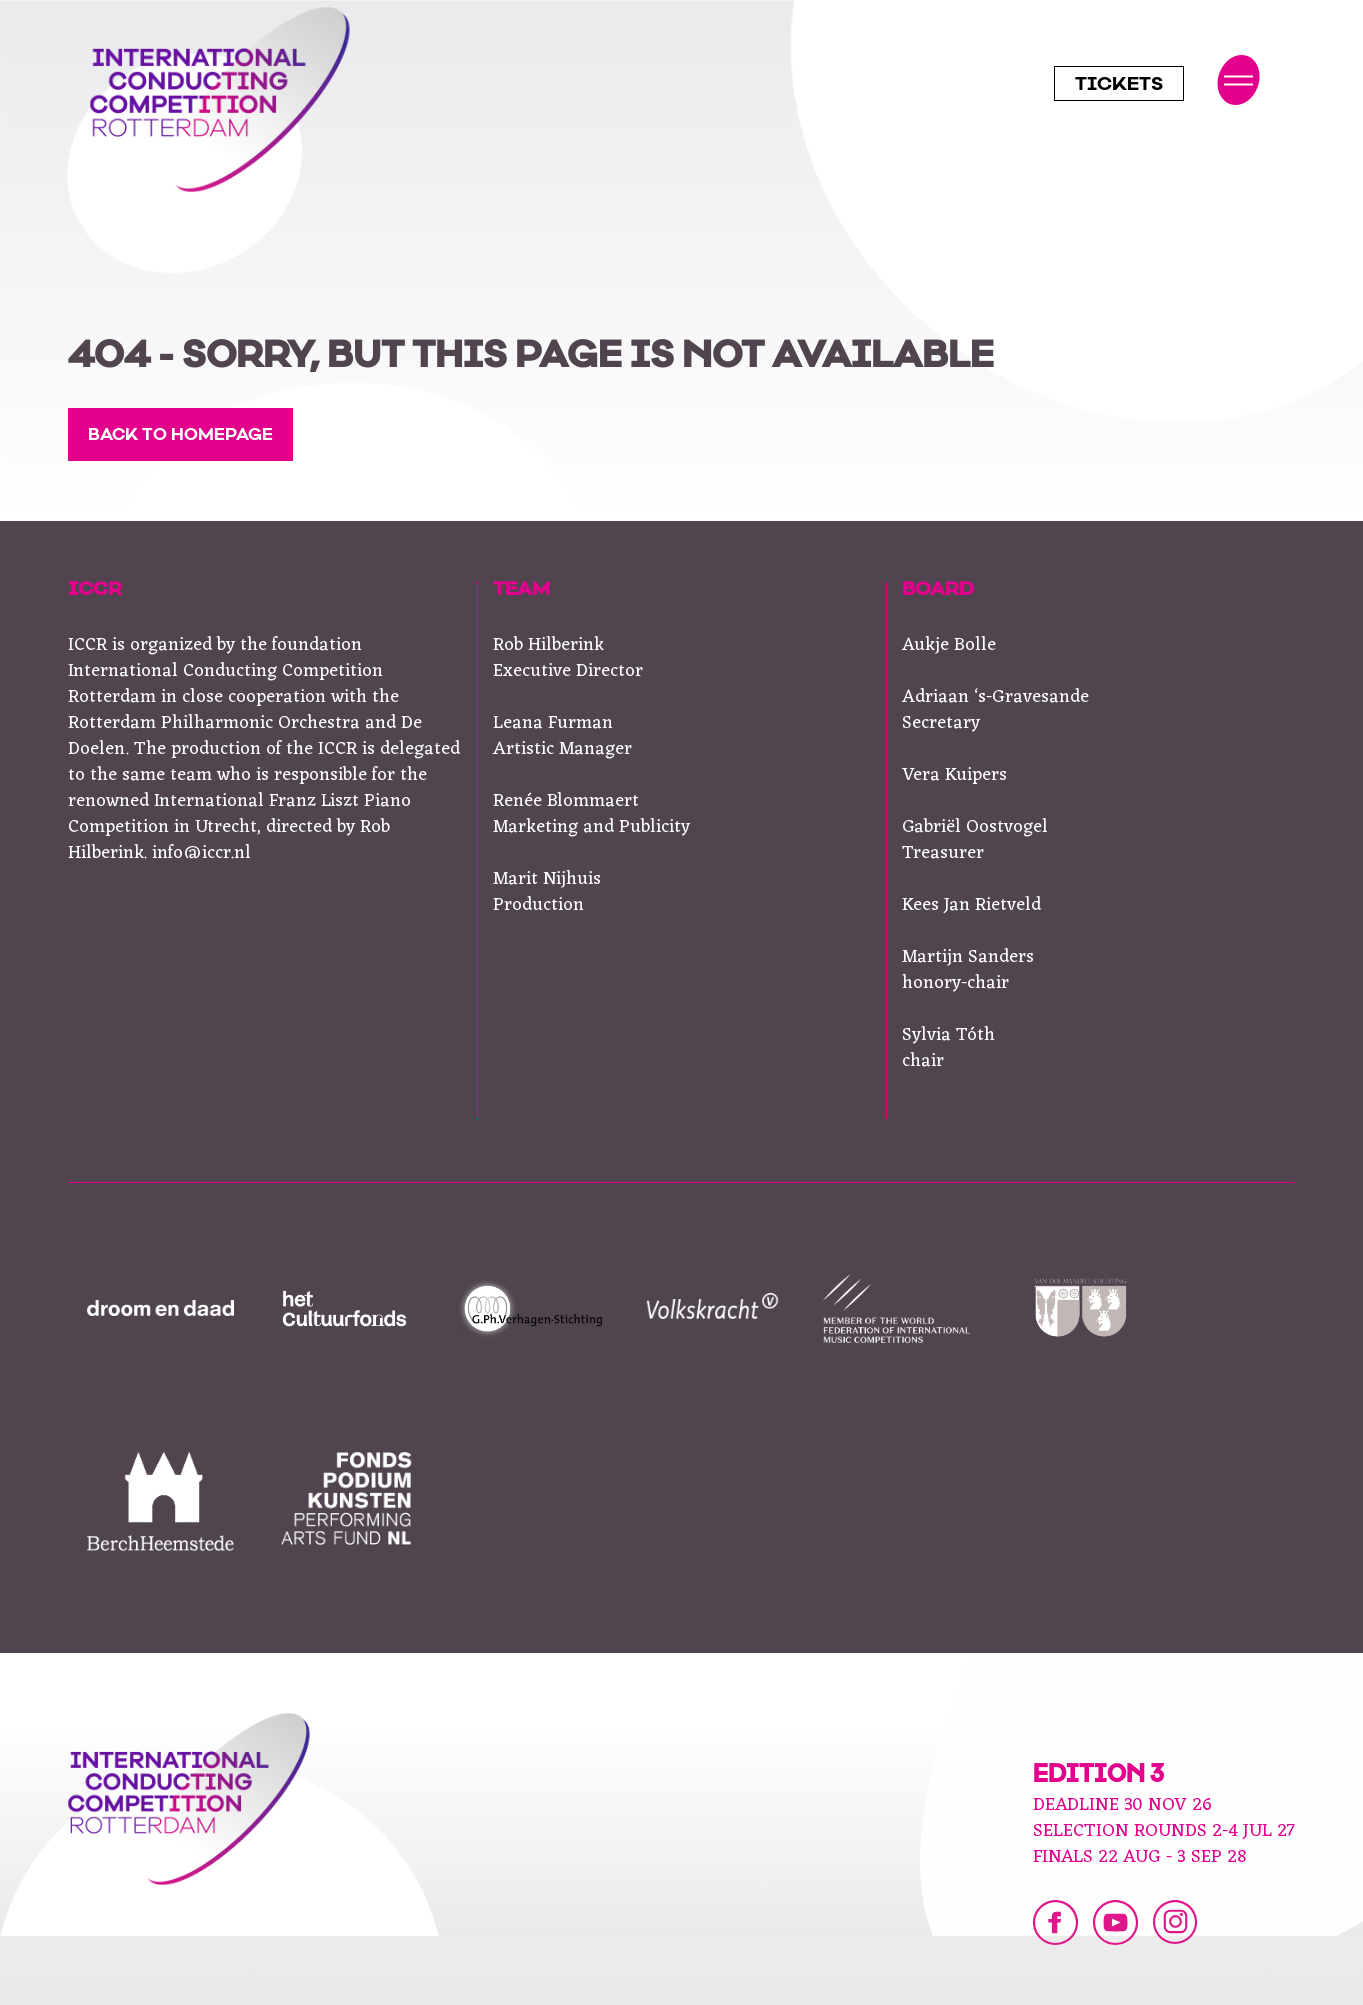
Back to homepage (180, 436)
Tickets (1119, 86)
